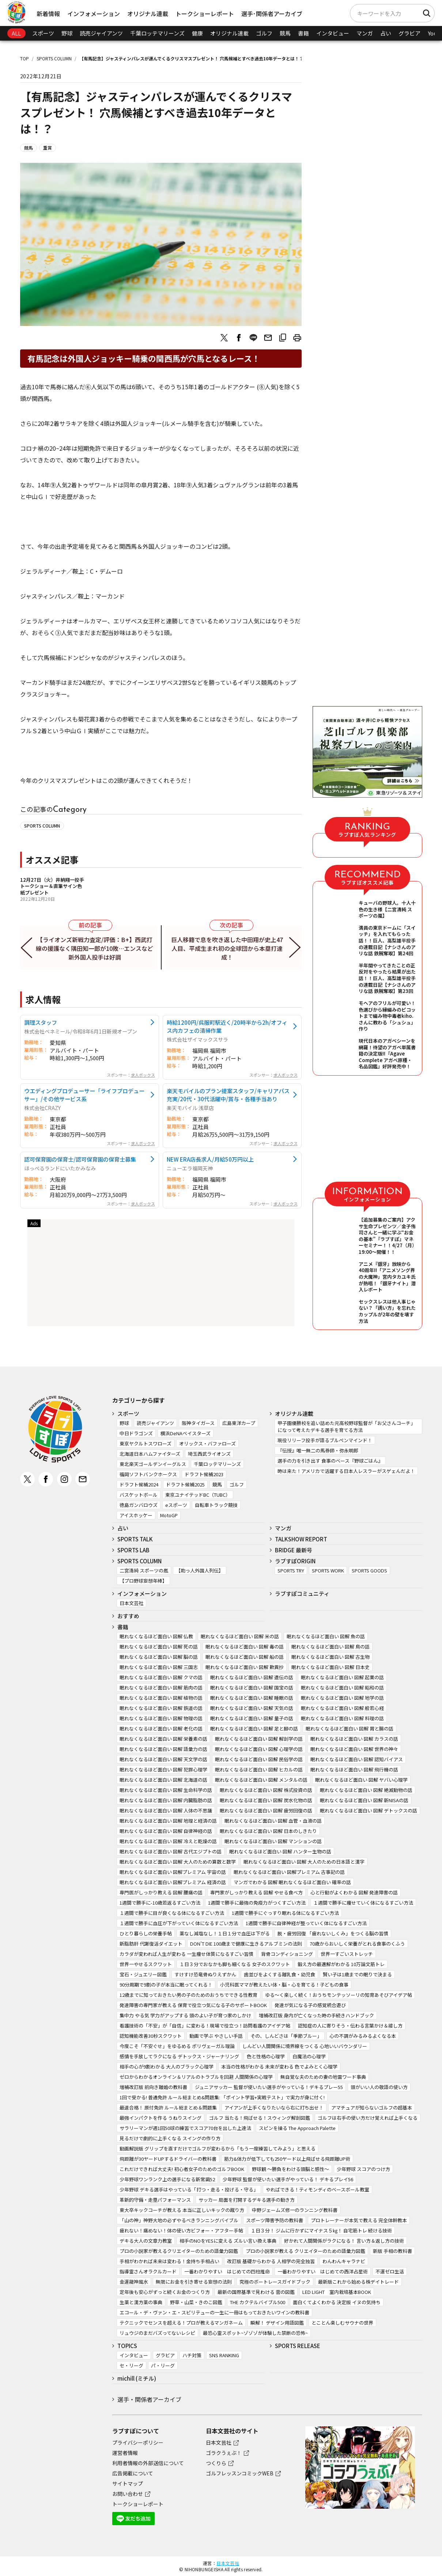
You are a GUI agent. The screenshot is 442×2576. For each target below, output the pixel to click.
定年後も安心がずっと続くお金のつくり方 (165, 2291)
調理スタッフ (40, 1022)
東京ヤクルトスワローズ (145, 1443)
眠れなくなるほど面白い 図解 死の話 (159, 1646)
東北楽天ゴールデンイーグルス (153, 1464)
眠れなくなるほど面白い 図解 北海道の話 (163, 1779)
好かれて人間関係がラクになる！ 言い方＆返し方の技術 (344, 2240)
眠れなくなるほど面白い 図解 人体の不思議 (166, 1810)
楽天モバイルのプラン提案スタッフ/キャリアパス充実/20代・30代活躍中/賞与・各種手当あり (228, 1095)
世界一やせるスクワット (146, 1964)
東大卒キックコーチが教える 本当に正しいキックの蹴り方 (182, 2209)
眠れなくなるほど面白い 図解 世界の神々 (354, 1749)
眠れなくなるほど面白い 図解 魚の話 (326, 1636)
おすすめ (128, 1616)
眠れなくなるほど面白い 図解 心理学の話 (259, 1749)
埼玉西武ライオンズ (209, 1453)
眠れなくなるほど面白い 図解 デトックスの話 (368, 1810)
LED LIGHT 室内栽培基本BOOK (336, 2291)
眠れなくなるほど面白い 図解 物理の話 (161, 1718)
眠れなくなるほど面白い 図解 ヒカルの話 (259, 1769)
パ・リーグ (163, 2365)
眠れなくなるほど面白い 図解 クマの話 (161, 1677)
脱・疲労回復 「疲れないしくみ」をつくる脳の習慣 (332, 1933)
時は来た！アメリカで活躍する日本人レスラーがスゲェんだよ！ (346, 1470)
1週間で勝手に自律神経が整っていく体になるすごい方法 (306, 1923)
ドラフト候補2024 (139, 1484)
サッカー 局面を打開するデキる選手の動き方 (247, 2199)
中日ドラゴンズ (136, 1433)
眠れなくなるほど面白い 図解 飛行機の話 (354, 1769)
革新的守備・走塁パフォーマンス (155, 2199)
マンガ (364, 33)
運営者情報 (125, 2452)
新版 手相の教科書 (392, 2250)
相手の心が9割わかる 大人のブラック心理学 (167, 2066)
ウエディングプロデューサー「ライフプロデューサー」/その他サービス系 (84, 1095)
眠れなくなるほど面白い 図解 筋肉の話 (161, 1687)
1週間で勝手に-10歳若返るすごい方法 (160, 1902)
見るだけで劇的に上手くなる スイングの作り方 (170, 2138)
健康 (197, 33)
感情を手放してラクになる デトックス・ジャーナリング (179, 2056)
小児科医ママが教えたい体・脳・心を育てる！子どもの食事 (284, 1984)
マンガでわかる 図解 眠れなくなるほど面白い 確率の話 (292, 1882)
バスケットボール (139, 1494)
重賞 (47, 148)
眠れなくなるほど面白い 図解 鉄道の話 (161, 1708)
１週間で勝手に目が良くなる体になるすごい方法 (172, 1912)
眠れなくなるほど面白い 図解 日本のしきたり (268, 1830)
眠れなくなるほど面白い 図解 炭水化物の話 (266, 1800)
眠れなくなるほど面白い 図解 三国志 (159, 1667)
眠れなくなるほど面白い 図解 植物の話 (161, 1697)
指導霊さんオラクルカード (148, 2271)
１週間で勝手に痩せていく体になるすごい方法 (363, 1902)
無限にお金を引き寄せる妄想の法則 (194, 2281)
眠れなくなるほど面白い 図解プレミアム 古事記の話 (289, 1871)
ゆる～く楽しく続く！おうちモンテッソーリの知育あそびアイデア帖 (338, 1994)
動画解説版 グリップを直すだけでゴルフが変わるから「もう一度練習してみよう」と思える (218, 2148)
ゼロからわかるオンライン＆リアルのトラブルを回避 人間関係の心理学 (196, 2076)
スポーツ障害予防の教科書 (274, 2220)
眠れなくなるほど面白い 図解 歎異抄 (244, 1667)
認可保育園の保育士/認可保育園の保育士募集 (80, 1159)
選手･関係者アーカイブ (271, 13)
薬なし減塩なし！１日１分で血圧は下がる (225, 1933)
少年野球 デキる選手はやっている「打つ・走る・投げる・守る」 (189, 2189)
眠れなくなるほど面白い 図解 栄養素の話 (163, 1738)
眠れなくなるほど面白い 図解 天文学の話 (163, 1759)
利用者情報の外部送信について (148, 2463)
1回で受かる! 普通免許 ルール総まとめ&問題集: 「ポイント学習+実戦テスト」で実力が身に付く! (222, 2097)
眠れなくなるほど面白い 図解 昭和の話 (342, 1687)
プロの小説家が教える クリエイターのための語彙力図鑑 (305, 2250)
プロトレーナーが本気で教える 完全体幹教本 (359, 2220)
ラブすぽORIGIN (295, 1561)
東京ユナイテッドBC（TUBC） (197, 1494)
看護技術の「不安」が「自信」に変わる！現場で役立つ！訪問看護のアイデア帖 (205, 2025)
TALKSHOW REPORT (301, 1539)
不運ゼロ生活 (389, 2271)
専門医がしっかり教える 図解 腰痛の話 (161, 1892)
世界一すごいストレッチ (347, 1953)
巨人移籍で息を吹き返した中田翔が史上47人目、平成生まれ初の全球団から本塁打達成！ (227, 948)
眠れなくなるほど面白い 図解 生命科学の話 (166, 1789)
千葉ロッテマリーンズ (157, 33)
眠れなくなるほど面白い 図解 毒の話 (244, 1646)
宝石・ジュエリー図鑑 (143, 1974)
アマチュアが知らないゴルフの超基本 (371, 2107)
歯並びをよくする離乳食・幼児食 (279, 1974)
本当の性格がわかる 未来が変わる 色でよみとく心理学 (279, 2066)
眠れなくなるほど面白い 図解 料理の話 (342, 1718)
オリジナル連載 (147, 13)
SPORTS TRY (290, 1570)
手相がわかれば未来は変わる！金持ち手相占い (169, 2261)
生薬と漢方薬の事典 (141, 2302)
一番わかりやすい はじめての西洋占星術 (322, 2271)
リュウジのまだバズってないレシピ (157, 2332)
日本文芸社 (131, 1603)
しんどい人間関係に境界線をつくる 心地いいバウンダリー (304, 2046)
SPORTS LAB (133, 1550)
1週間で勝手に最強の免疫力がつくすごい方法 (257, 1902)
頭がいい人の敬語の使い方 (379, 2087)
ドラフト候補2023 (204, 1474)
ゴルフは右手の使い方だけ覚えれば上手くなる (368, 2117)
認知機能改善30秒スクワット (151, 2035)
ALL (16, 33)
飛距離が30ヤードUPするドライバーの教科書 (168, 2158)
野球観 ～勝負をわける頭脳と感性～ (290, 2169)
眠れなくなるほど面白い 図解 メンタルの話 (261, 1779)
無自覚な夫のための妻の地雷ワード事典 (323, 2076)
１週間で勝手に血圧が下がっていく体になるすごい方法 (179, 1923)
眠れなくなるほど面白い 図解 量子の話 (251, 1718)
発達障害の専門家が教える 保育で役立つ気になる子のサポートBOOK (193, 2005)
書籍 (303, 33)
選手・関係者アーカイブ (149, 2399)
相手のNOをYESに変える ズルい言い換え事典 (228, 2240)
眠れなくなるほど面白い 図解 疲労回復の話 (266, 1810)
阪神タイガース (198, 1423)
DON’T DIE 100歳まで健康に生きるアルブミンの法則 (246, 1943)
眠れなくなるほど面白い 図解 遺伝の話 (251, 1677)
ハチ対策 (191, 2355)
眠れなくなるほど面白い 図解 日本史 (330, 1667)
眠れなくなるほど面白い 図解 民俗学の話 (259, 1759)
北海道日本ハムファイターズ (150, 1453)
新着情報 (48, 13)
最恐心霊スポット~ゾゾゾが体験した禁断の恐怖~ (255, 2332)
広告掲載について (132, 2473)
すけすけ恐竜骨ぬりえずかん (205, 1974)
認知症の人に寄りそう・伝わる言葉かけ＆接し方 (350, 2025)
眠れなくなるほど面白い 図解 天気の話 (251, 1708)
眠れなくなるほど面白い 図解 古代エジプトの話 (171, 1851)
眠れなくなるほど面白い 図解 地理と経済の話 (168, 1820)
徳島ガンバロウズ (139, 1504)
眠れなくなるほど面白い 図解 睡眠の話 (251, 1697)
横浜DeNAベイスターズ (185, 1433)
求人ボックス (143, 1075)
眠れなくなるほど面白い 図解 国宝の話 (251, 1687)
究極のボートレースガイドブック (274, 2281)
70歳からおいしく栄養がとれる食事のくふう (357, 1943)
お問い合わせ (127, 2493)
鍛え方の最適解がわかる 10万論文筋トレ (341, 1964)
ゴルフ (264, 33)
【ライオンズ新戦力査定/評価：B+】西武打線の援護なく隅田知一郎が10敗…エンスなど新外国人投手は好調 (95, 948)
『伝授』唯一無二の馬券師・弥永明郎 (317, 1450)
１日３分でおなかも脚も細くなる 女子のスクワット (235, 1964)
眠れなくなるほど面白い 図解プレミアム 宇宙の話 (173, 1871)
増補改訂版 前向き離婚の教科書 (153, 2087)
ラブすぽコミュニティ (302, 1593)
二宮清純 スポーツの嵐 (144, 1570)
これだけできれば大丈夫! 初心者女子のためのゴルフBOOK (182, 2169)
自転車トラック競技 (216, 1504)
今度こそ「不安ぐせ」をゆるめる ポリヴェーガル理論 (177, 2046)
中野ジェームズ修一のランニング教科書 (294, 2209)
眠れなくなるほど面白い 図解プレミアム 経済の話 (173, 1882)
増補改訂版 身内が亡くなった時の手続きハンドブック (316, 2015)
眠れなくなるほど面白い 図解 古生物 (330, 1656)
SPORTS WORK (328, 1570)
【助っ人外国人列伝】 (199, 1570)
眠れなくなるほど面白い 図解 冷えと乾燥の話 (168, 1841)
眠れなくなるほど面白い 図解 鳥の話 (330, 1646)
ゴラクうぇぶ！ (224, 2452)
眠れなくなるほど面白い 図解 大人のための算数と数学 (178, 1861)
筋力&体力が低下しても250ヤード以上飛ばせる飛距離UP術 (287, 2158)
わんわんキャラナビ (343, 2261)
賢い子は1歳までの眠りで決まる (357, 1974)
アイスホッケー (136, 1515)
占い (385, 33)
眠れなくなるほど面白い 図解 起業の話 (342, 1677)
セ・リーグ (131, 2365)
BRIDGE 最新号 (293, 1550)
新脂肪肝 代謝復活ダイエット (151, 1943)
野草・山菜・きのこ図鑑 (196, 2302)
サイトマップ (127, 2483)
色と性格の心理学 (266, 2056)
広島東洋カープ (238, 1423)
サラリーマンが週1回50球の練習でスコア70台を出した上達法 (185, 2128)
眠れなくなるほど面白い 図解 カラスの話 (354, 1738)
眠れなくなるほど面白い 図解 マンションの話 (273, 1841)
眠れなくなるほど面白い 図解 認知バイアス (356, 1759)
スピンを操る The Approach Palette (297, 2128)
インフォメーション (93, 13)
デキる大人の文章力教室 (146, 2240)
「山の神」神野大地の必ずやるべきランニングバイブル (179, 2220)
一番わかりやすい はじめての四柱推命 (227, 2271)
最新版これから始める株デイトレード (358, 2281)
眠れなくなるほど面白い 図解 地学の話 (342, 1697)
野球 (66, 33)
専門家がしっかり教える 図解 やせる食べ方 (256, 1892)
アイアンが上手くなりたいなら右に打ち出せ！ (274, 2107)
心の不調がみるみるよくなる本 (362, 2035)
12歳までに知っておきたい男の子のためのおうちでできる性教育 (188, 1994)
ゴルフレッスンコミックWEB (239, 2473)
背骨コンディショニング (287, 1953)
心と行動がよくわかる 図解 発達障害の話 (354, 1892)
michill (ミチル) (136, 2378)
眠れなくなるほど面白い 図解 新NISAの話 (364, 1800)
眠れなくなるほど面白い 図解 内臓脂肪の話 (166, 1800)
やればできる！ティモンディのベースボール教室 (317, 2189)
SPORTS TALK (135, 1539)
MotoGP (169, 1515)
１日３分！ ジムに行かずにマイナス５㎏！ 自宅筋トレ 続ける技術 (321, 2230)
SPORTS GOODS (369, 1570)
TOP (24, 58)
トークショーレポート (204, 13)
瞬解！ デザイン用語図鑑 (277, 2322)
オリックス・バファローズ (207, 1443)
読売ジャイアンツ (101, 33)
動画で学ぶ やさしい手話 (216, 2035)
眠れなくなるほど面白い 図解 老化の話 (161, 1728)
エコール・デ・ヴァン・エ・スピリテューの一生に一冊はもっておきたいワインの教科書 (214, 2312)
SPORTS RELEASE (297, 2346)
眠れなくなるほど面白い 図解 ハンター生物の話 (280, 1851)
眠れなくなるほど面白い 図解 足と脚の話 (254, 1728)
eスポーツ (176, 1504)
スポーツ (43, 33)
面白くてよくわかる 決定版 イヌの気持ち (337, 2302)
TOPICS (127, 2346)
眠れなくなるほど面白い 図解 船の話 (244, 1656)
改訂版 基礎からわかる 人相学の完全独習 (271, 2261)
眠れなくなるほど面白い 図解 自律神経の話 (166, 1830)
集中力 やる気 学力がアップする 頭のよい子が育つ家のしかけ (185, 2015)
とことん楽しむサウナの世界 (342, 2322)
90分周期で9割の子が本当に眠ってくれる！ (166, 1984)
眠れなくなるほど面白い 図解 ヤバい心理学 (361, 1779)
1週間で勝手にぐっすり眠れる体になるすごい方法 (285, 1912)
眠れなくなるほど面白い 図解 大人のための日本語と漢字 (303, 1861)
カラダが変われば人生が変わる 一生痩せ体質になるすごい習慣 (186, 1953)
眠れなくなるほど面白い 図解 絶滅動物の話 (366, 1789)
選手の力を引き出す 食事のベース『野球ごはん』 (330, 1460)
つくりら (216, 2463)
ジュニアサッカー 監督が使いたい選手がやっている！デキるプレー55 (269, 2087)
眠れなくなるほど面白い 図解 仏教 (156, 1636)
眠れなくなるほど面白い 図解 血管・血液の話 (273, 1820)
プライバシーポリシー (137, 2442)
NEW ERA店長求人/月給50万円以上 (210, 1159)
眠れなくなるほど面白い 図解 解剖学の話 (259, 1738)
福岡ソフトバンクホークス (148, 1474)
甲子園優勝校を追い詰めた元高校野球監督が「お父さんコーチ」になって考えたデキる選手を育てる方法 (346, 1426)
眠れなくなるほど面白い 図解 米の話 (240, 1636)
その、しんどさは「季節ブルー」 (286, 2035)
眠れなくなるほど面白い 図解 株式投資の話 (266, 1789)
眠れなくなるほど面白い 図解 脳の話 (159, 1656)
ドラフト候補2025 (185, 1484)
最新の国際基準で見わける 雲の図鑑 (256, 2291)
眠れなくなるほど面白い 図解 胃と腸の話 (349, 1728)
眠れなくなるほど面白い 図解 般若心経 (342, 1708)
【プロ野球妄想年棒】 (143, 1580)
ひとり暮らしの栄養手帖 (146, 1933)
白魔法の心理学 (309, 2056)
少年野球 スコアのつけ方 (363, 2169)
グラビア (409, 33)
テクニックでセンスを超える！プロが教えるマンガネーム (181, 2322)
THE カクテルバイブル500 (257, 2302)
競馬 (285, 33)
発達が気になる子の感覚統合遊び (310, 2005)
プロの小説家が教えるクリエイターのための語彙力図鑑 (179, 2250)
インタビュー (332, 33)
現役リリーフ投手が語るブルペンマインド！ (324, 1440)
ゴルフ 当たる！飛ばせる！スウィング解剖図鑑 (259, 2117)
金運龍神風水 (134, 2281)
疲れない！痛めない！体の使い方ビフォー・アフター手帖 (181, 2230)
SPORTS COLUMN (54, 58)
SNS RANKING (224, 2355)
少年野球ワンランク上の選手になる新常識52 (167, 2179)
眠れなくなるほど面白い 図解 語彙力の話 (163, 1749)
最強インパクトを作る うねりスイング (160, 2117)
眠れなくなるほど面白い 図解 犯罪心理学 (163, 1769)
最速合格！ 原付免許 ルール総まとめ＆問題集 (168, 2107)
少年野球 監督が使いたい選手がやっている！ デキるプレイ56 (288, 2179)
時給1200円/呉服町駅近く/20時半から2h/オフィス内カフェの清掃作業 (227, 1026)
